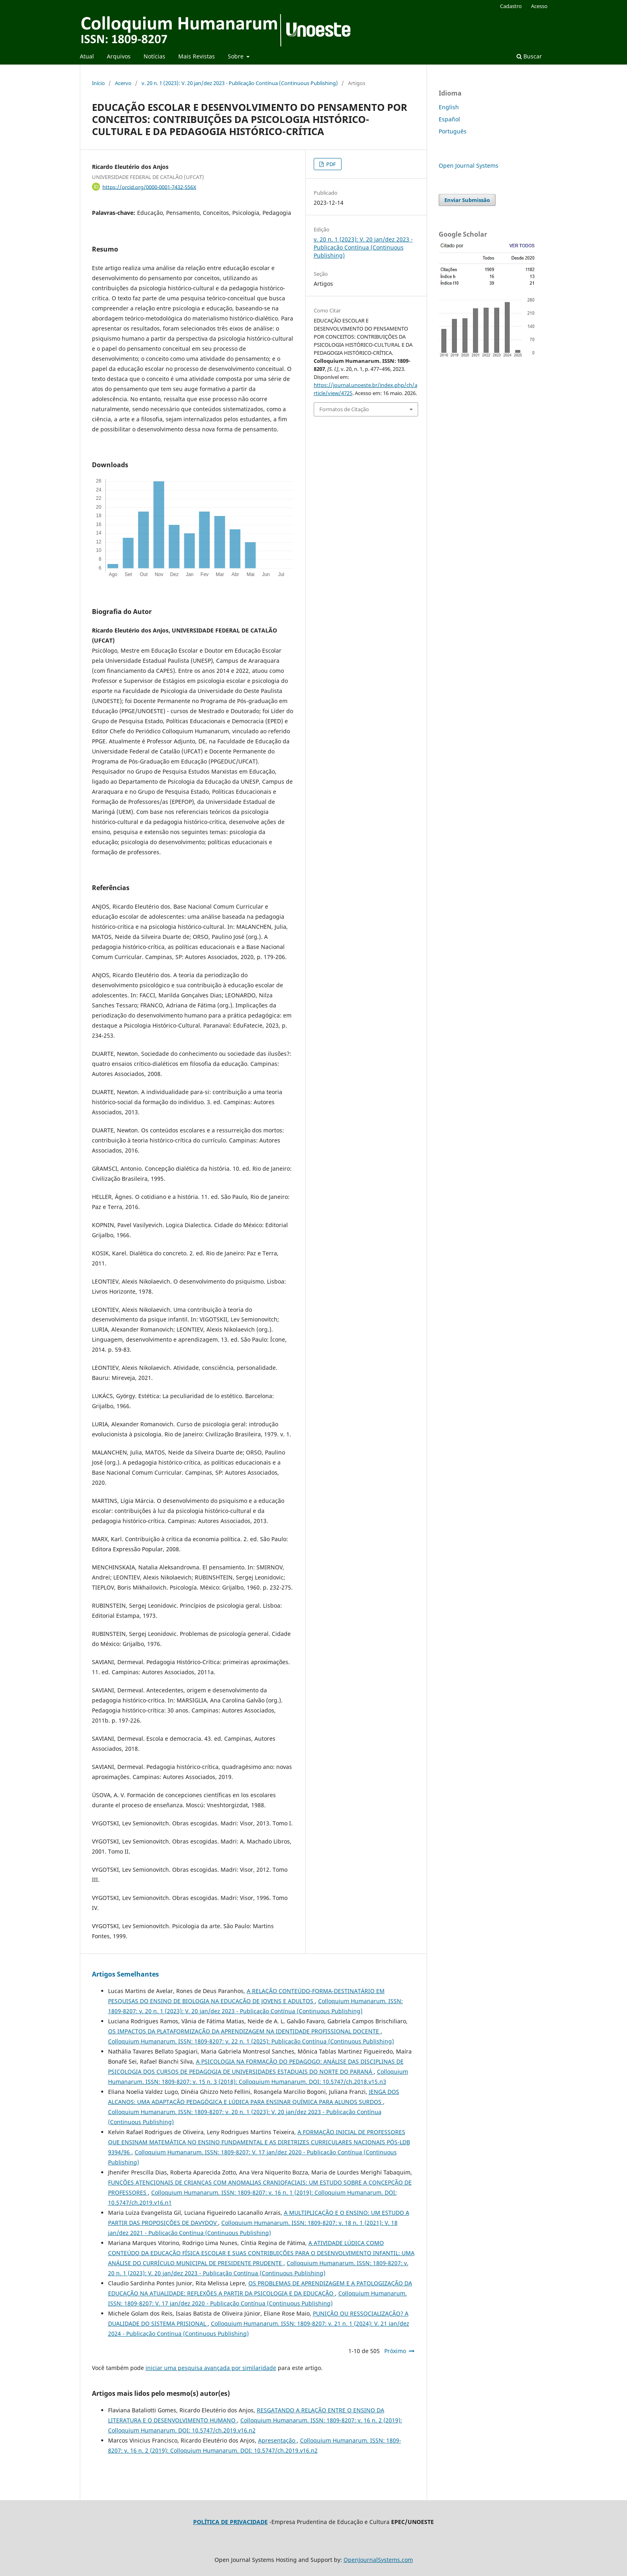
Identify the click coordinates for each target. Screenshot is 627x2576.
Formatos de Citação (344, 409)
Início (98, 83)
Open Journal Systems (468, 165)
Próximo (395, 2351)
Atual (87, 56)
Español (449, 119)
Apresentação (277, 2440)
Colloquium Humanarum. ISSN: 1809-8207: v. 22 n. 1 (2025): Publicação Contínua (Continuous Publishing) (251, 2041)
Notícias (154, 56)
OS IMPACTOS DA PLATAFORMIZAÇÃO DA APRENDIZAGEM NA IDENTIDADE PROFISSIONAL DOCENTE (244, 2031)
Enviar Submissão (467, 200)
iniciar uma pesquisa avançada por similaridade (211, 2368)
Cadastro (511, 6)
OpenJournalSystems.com (378, 2560)
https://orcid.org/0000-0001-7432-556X (149, 186)
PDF (330, 164)
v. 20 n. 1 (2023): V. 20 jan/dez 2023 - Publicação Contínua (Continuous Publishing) (240, 83)
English (449, 107)
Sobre (236, 56)
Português (453, 131)
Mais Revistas (196, 56)
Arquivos (119, 56)
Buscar (529, 56)
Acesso (539, 6)
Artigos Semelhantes (125, 1974)
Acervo (123, 83)
